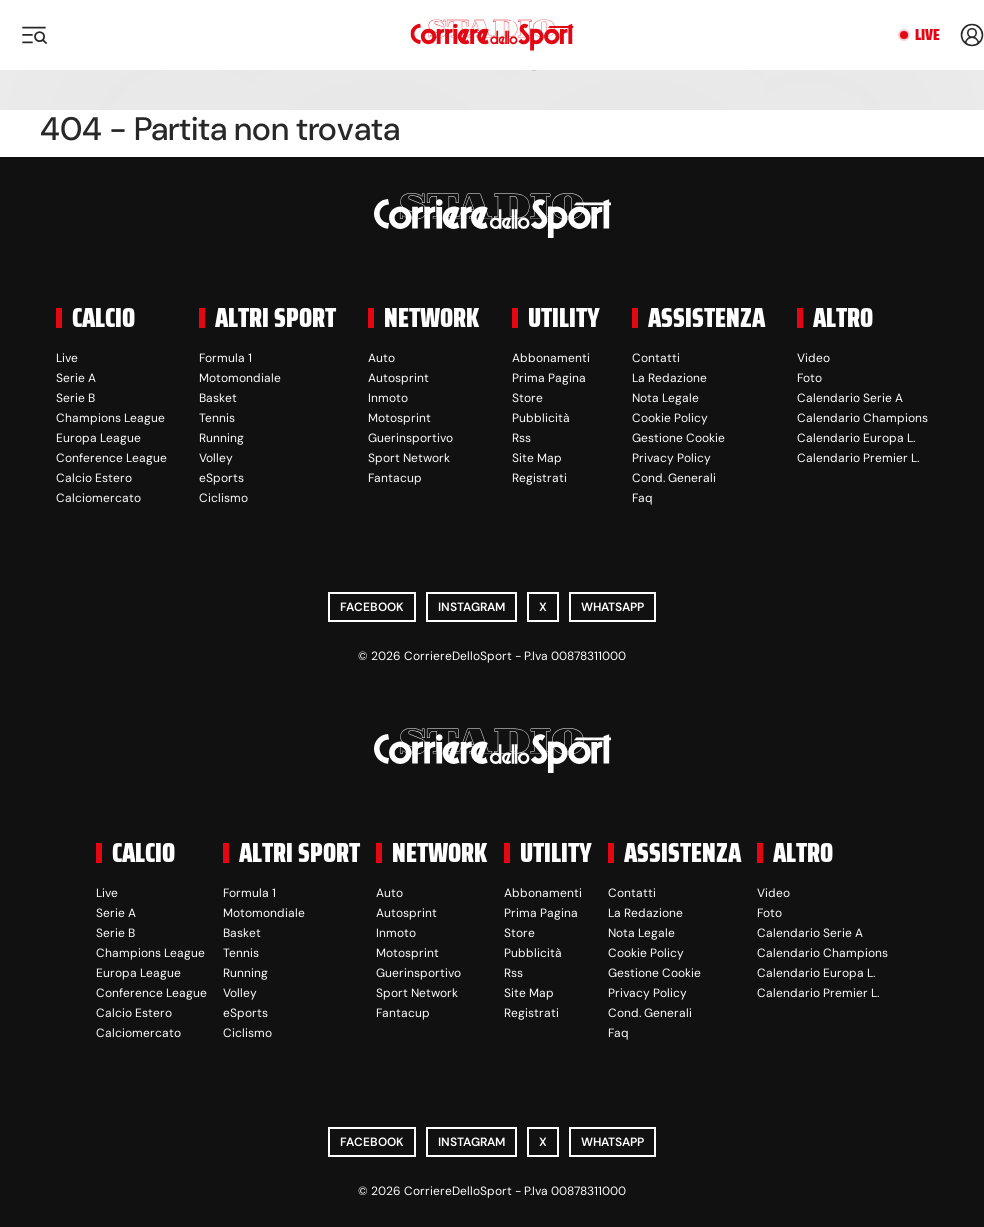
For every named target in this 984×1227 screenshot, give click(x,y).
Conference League (111, 458)
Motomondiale (240, 378)
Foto (809, 378)
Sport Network (409, 458)
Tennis (217, 418)
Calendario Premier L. (858, 458)
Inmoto (388, 398)
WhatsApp (612, 607)
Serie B (75, 398)
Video (813, 358)
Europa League (98, 438)
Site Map (537, 458)
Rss (521, 438)
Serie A (76, 378)
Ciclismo (223, 498)
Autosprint (398, 378)
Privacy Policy (671, 458)
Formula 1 (225, 358)
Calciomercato (98, 498)
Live (927, 35)
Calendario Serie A (850, 398)
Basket (218, 398)
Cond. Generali (674, 478)
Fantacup (395, 478)
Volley (216, 458)
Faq (642, 498)
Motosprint (399, 418)
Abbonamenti (551, 358)
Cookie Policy (670, 418)
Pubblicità (541, 418)
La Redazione (669, 378)
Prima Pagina (549, 378)
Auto (381, 358)
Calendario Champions (862, 418)
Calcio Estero (94, 478)
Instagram (471, 607)
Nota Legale (665, 398)
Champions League (110, 418)
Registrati (539, 478)
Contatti (656, 358)
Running (221, 438)
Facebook (372, 607)
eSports (221, 478)
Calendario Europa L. (856, 438)
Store (527, 398)
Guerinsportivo (410, 438)
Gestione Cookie (678, 438)
